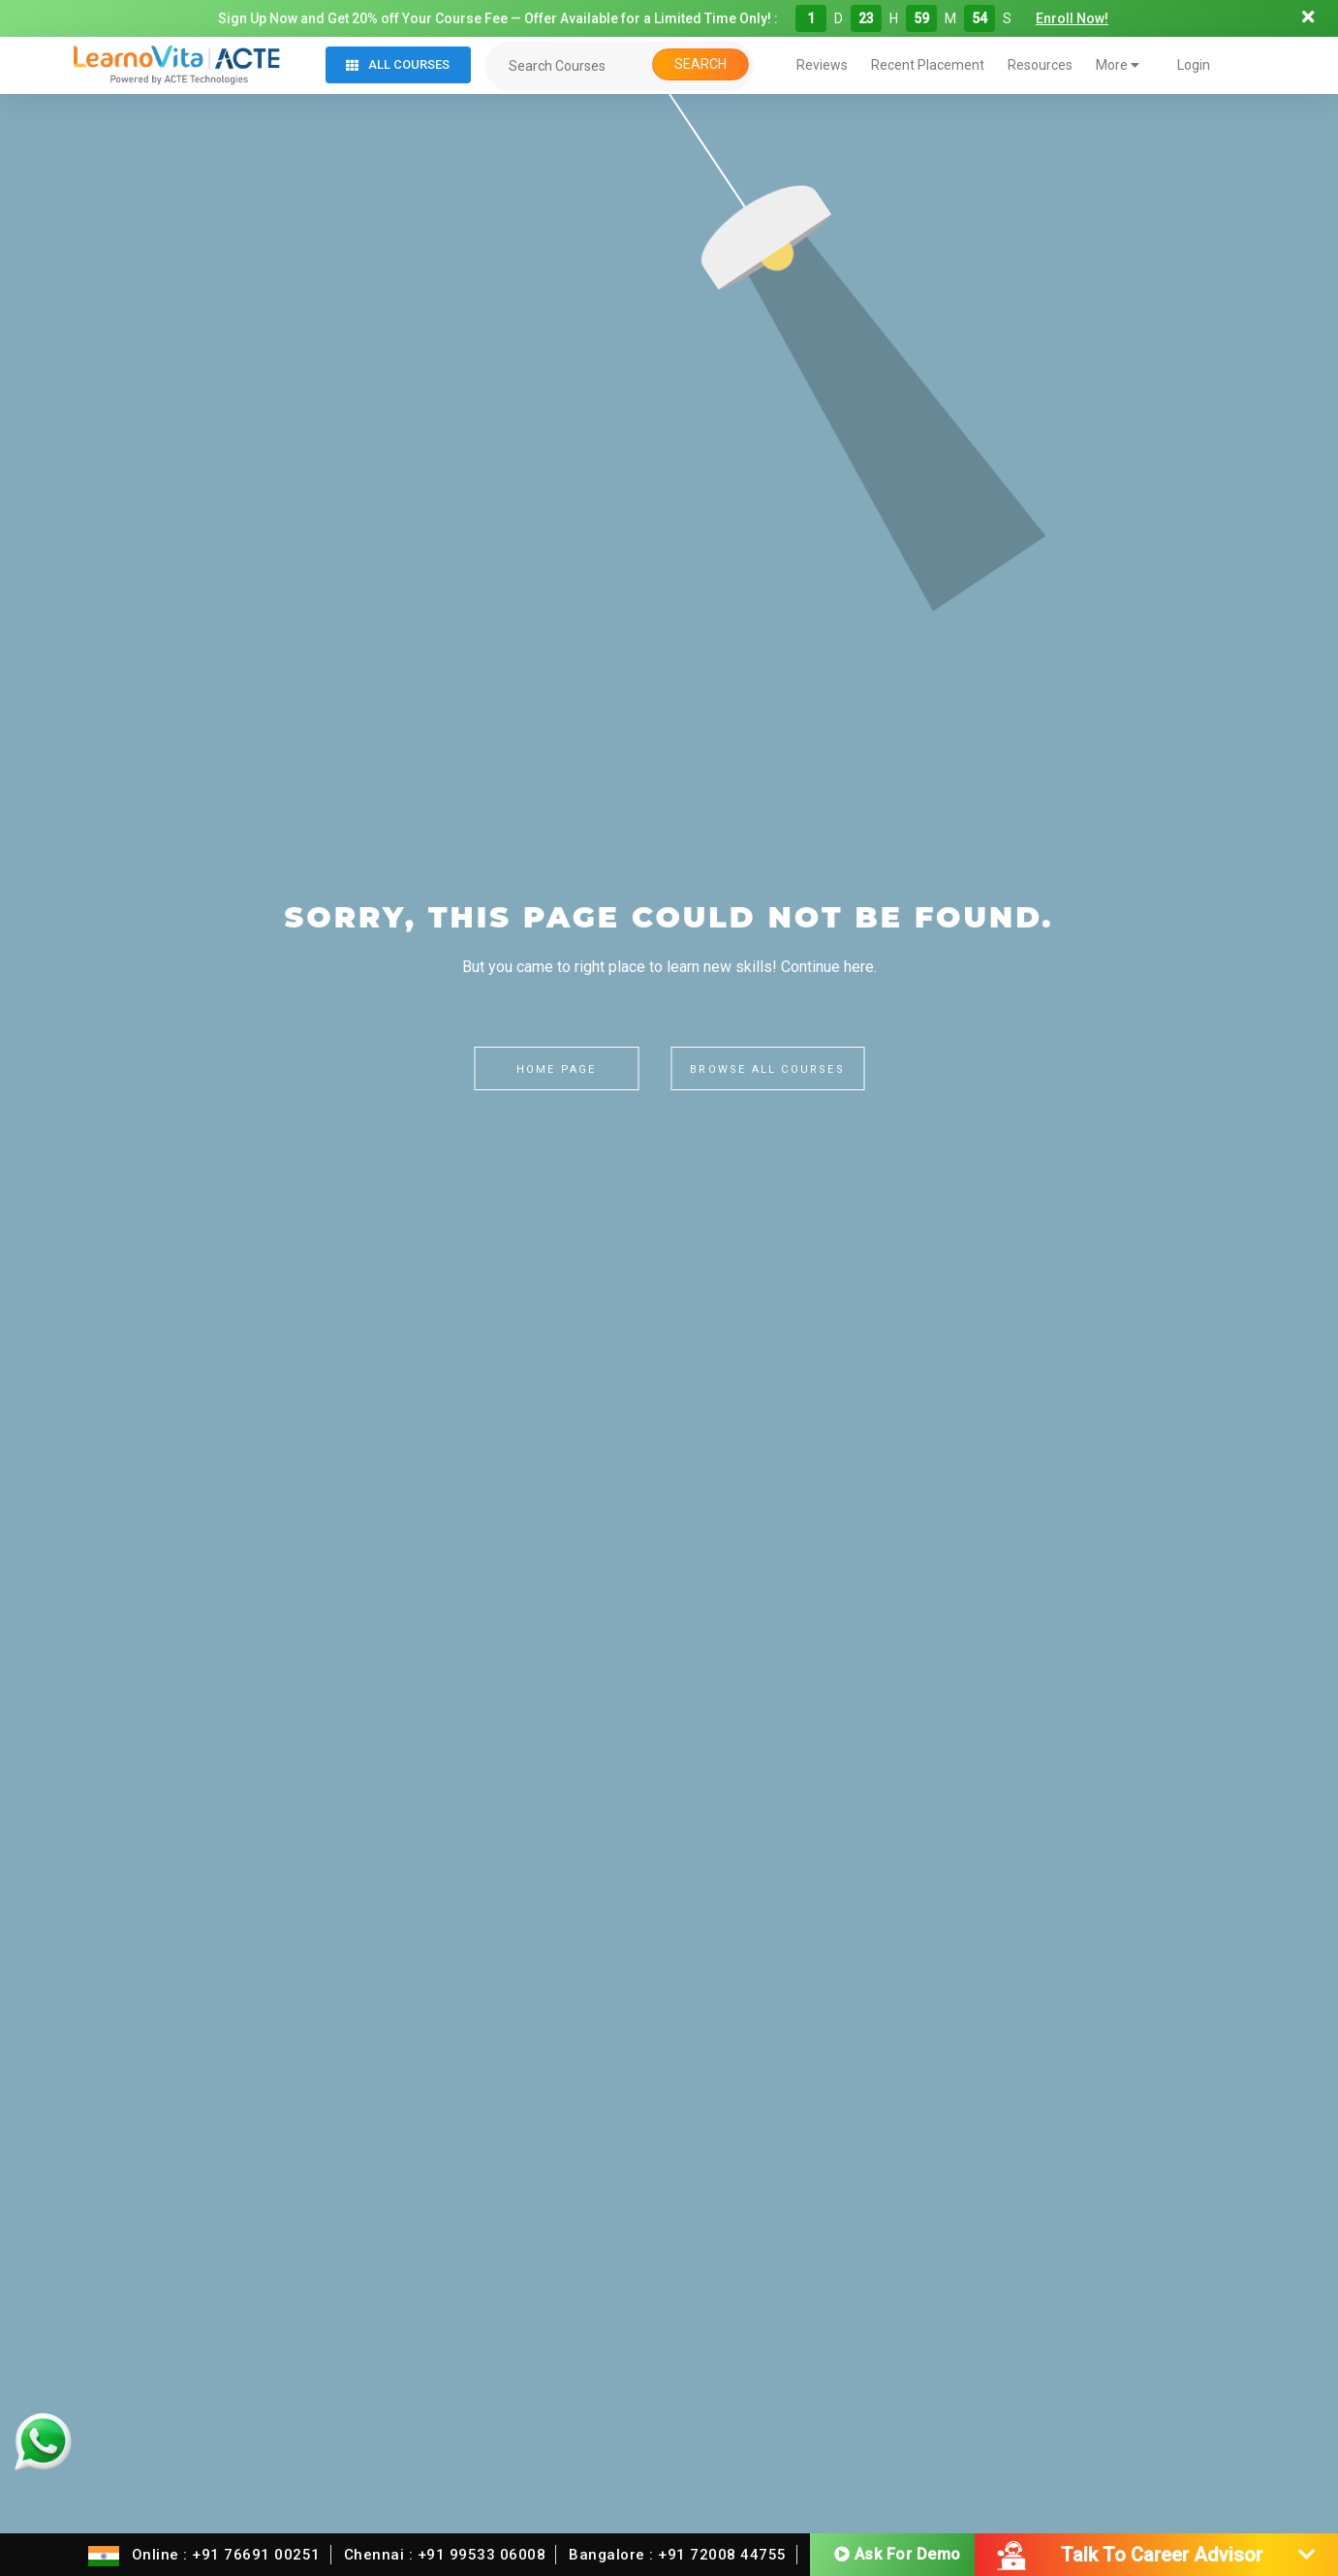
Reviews (822, 65)
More (1117, 65)
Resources (1040, 65)
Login (1193, 65)
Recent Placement (927, 65)
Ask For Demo (897, 2552)
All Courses (398, 64)
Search (700, 64)
